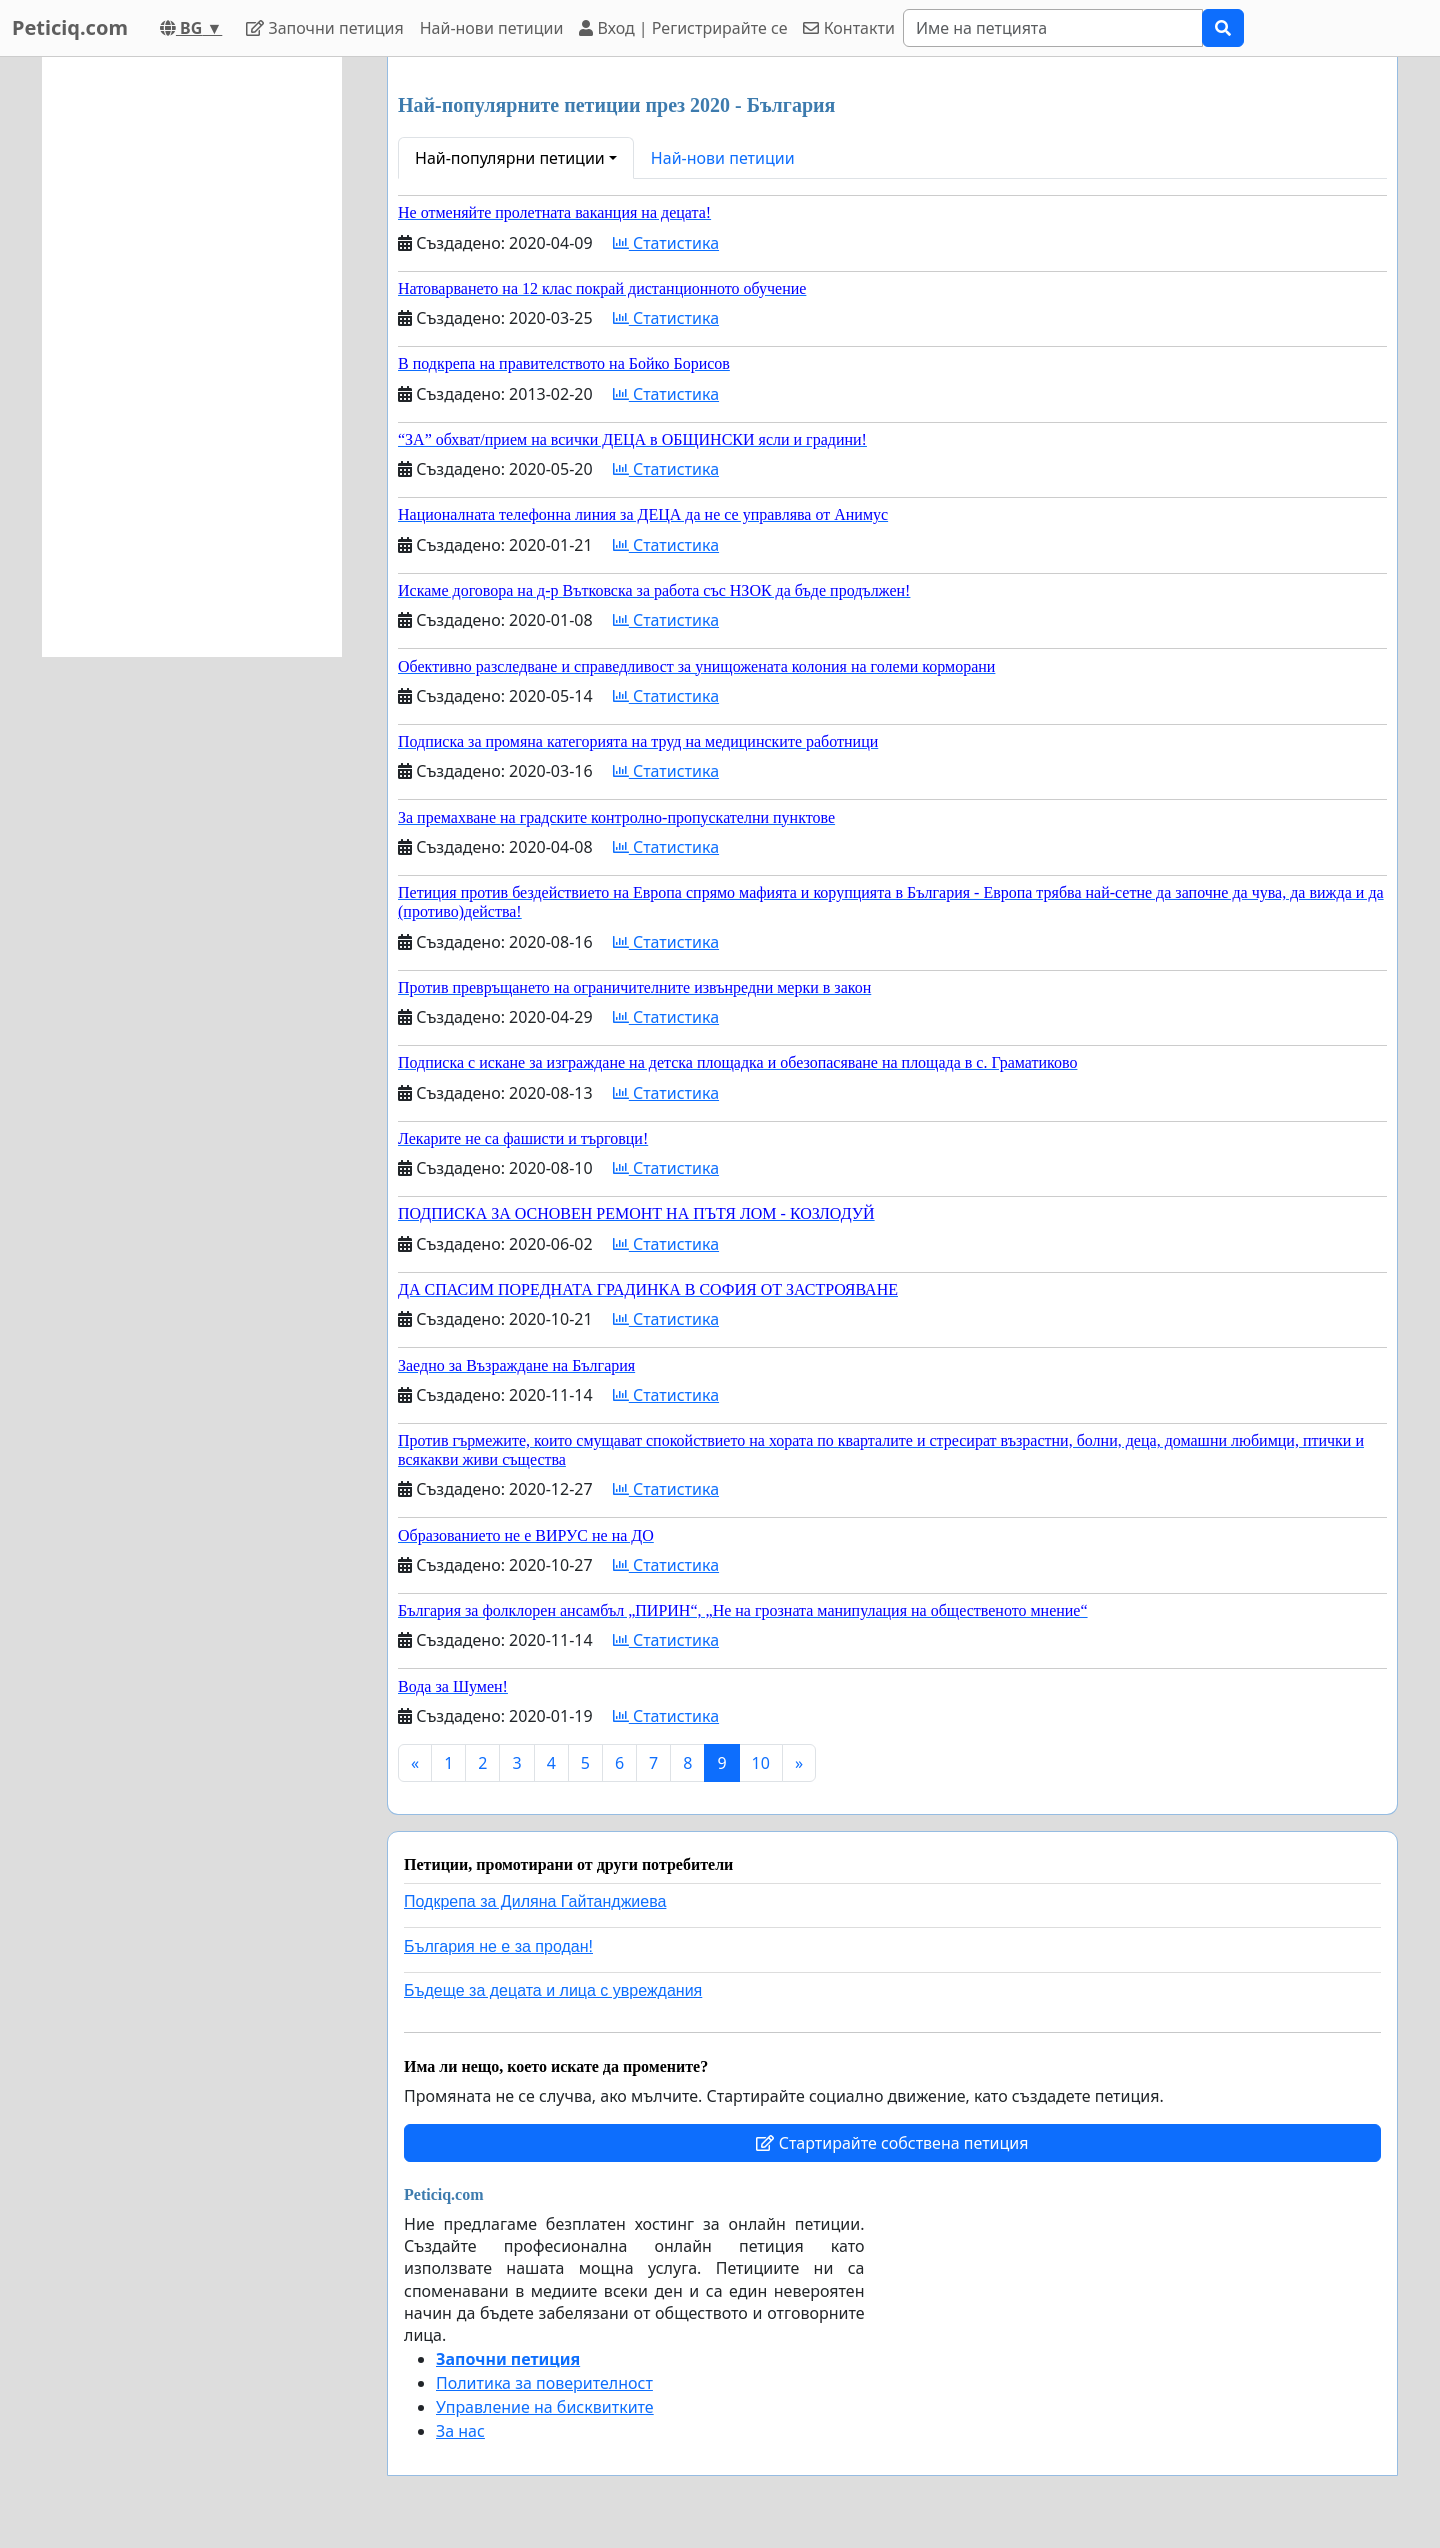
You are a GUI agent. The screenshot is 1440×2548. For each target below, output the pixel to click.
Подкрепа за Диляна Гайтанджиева (535, 1901)
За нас (460, 2431)
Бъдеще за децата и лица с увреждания (553, 1990)
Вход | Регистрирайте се (683, 28)
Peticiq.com (70, 27)
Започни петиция (324, 28)
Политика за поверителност (544, 2383)
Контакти (848, 28)
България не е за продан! (498, 1946)
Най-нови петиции (492, 28)
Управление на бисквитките (545, 2407)
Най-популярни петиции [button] (510, 158)
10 (761, 1763)
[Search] (1053, 28)
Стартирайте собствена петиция (892, 2143)
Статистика (666, 243)
